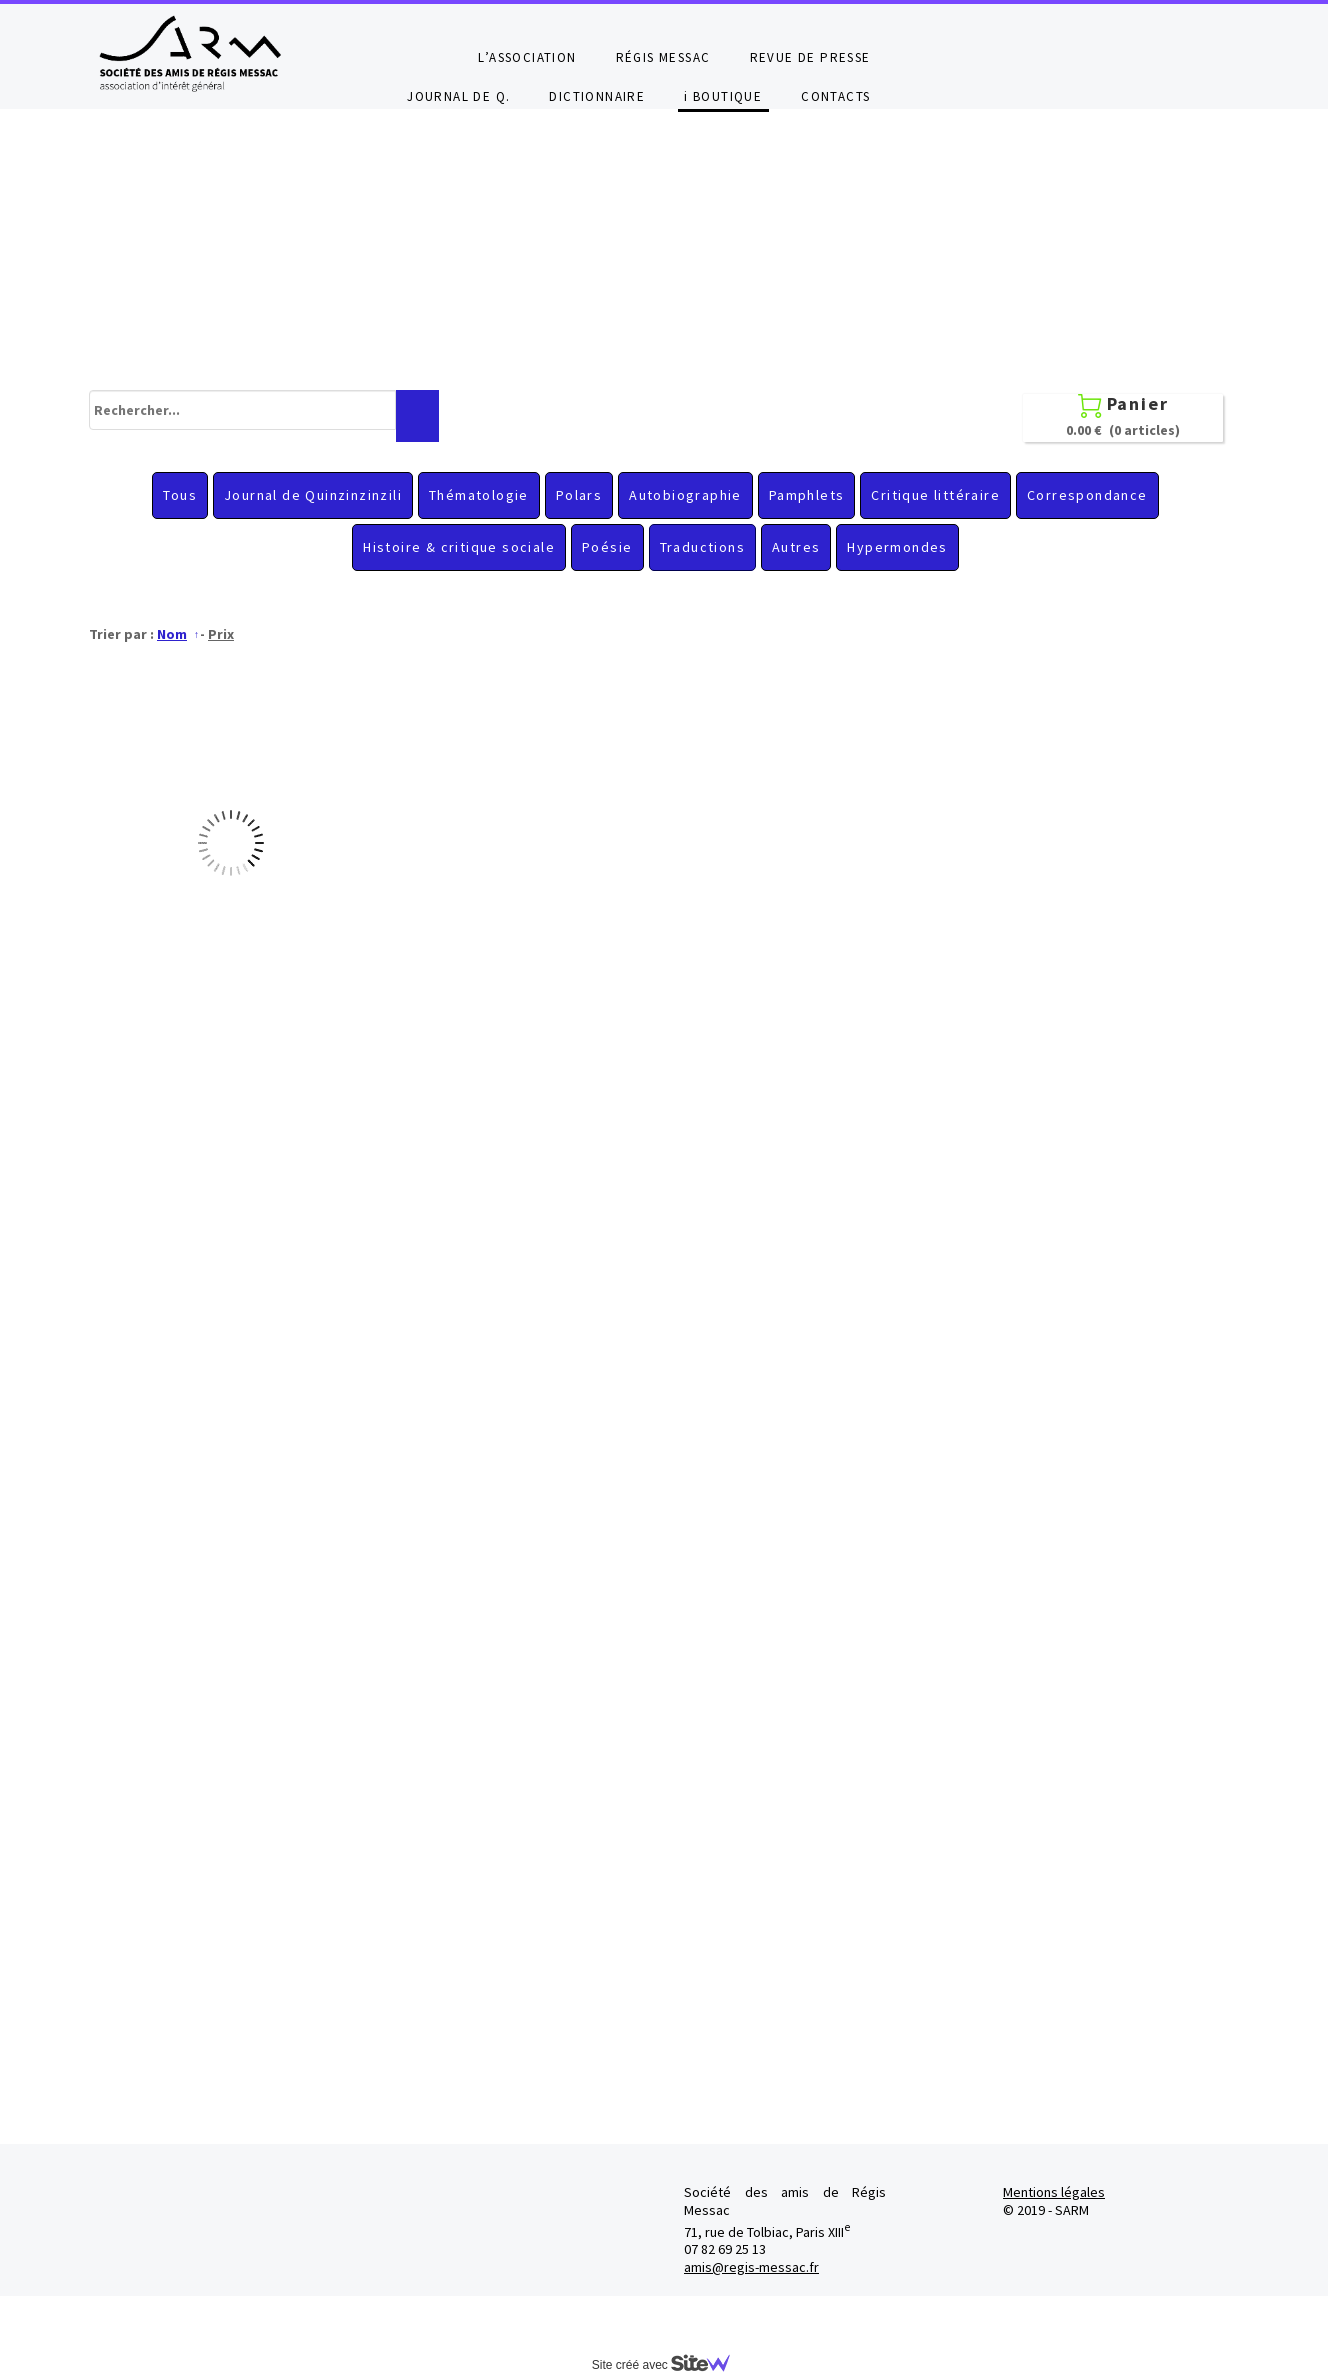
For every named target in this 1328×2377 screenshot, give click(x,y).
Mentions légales (1054, 2192)
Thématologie (479, 495)
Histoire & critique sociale (459, 547)
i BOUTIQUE (723, 96)
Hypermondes (897, 547)
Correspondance (1087, 495)
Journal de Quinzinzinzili (313, 495)
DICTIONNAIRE (597, 96)
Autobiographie (685, 495)
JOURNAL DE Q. (458, 96)
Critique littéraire (935, 495)
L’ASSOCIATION (527, 57)
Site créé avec (669, 2365)
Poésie (607, 547)
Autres (796, 547)
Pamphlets (807, 495)
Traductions (702, 547)
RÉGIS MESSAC (663, 57)
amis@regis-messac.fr (751, 2267)
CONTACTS (835, 96)
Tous (180, 495)
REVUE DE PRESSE (810, 57)
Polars (579, 495)
